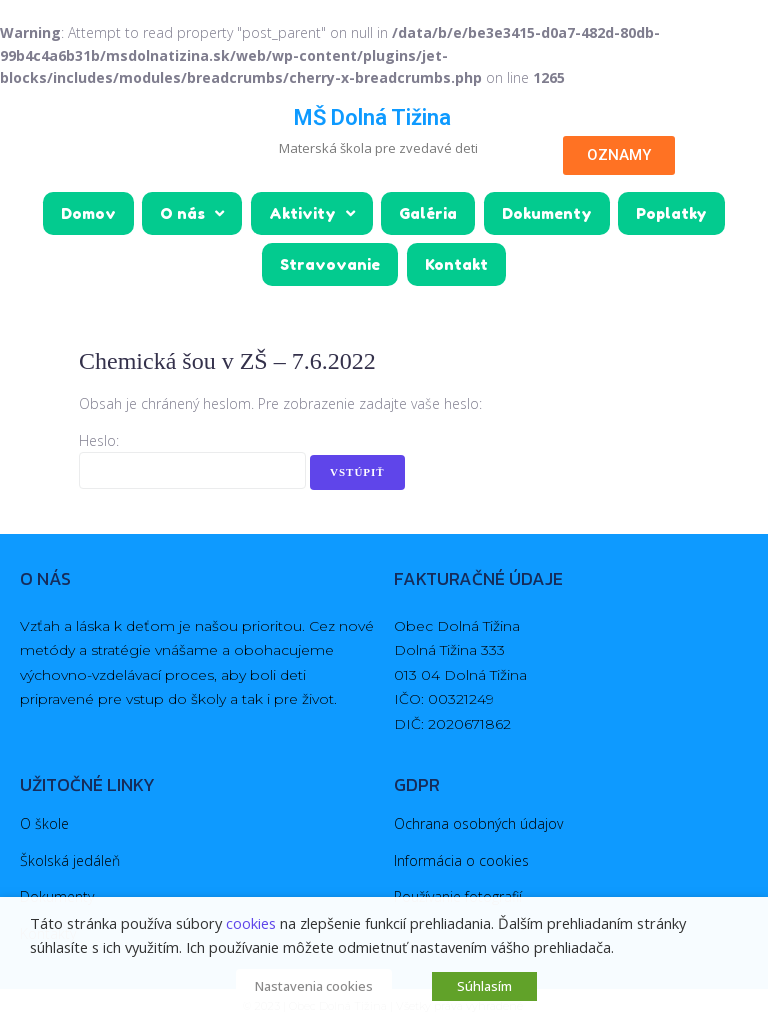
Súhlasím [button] (484, 986)
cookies (251, 923)
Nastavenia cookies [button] (314, 986)
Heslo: (192, 463)
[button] (619, 155)
